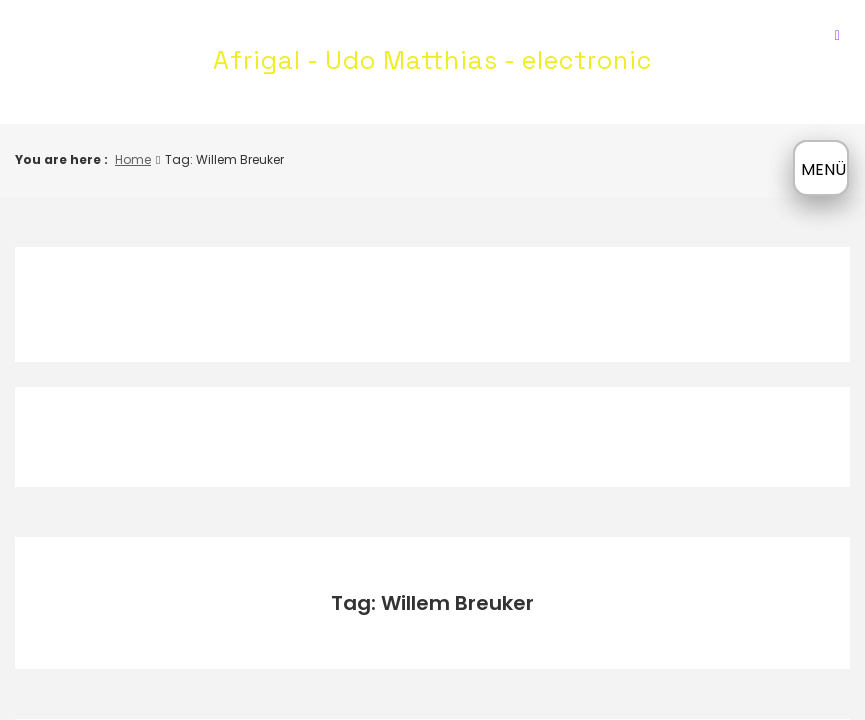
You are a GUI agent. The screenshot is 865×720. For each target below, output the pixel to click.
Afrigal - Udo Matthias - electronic (432, 60)
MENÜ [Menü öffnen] (823, 169)
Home (133, 159)
